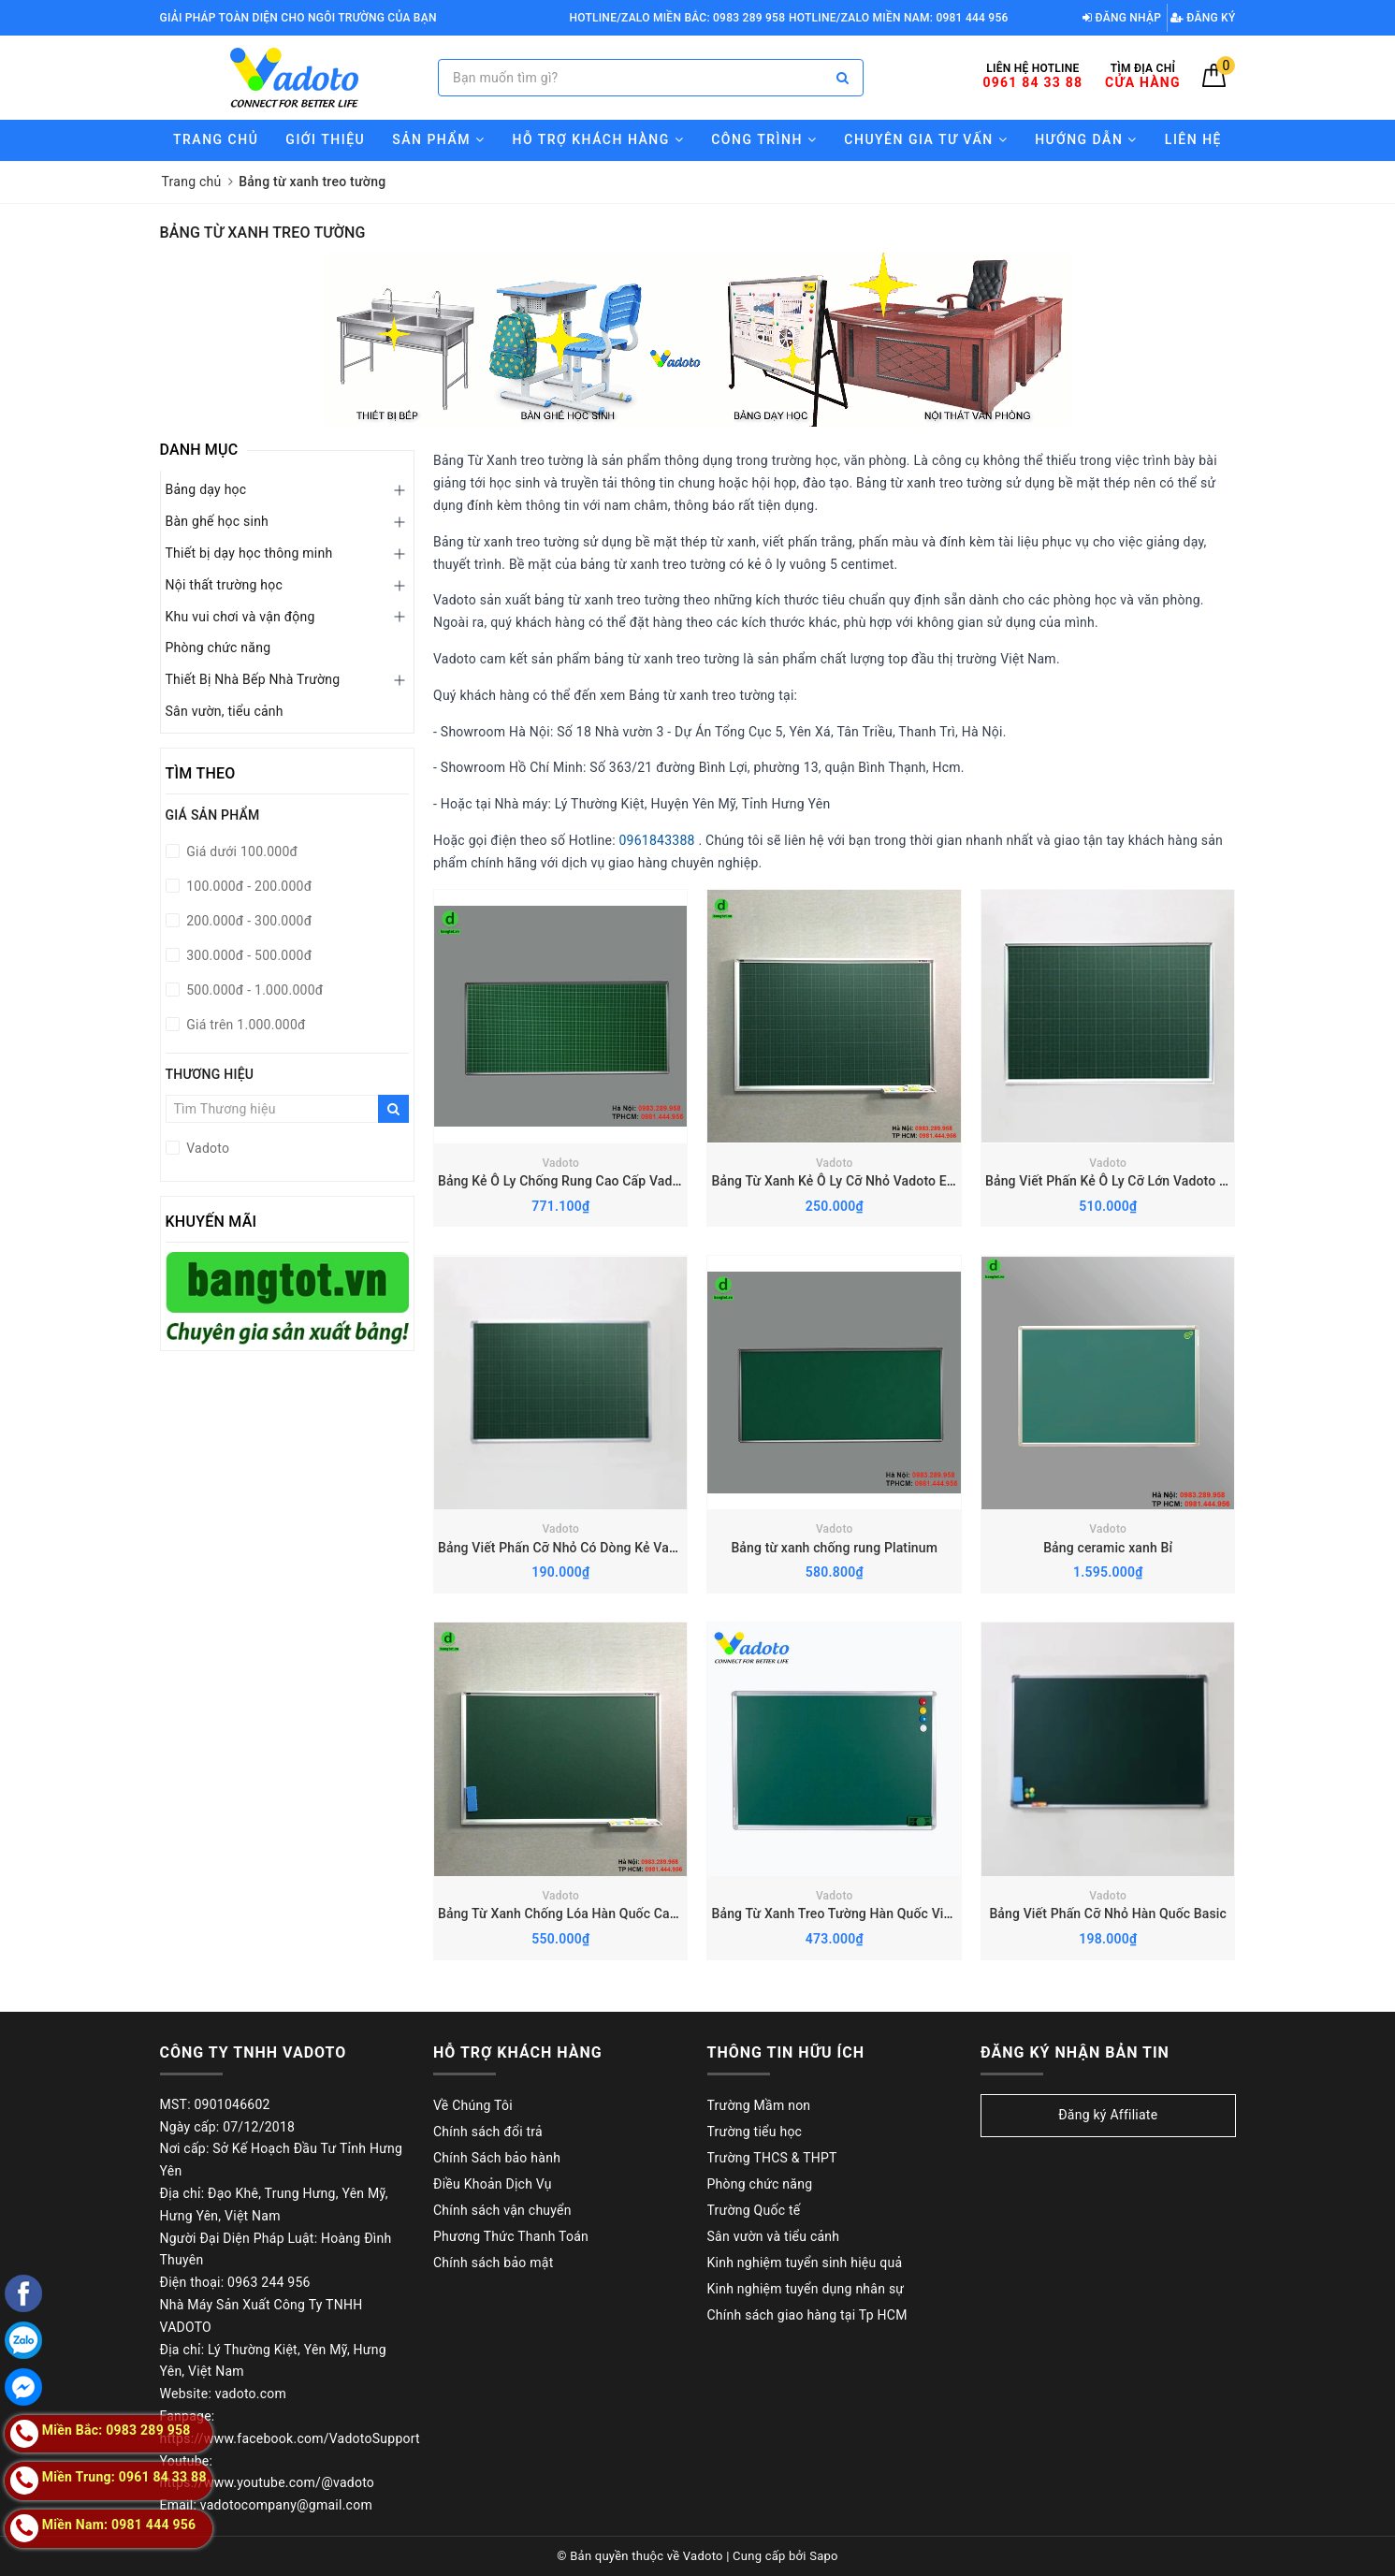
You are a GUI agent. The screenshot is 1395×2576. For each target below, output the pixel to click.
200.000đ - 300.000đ (247, 920)
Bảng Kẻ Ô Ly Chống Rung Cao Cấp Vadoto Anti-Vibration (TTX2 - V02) (648, 1180)
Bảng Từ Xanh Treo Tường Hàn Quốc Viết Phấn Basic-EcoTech (896, 1913)
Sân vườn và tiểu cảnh (773, 2236)
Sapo (823, 2556)
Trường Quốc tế (754, 2210)
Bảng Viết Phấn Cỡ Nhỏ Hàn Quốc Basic (1108, 1913)
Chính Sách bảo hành (496, 2157)
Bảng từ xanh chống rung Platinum (834, 1547)
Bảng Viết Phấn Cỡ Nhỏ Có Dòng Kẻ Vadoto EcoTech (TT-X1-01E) (631, 1547)
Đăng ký (1203, 17)
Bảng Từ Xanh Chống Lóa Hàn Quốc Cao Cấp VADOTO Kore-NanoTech (646, 1913)
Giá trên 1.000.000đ (244, 1024)
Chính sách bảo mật (493, 2262)
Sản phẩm (438, 139)
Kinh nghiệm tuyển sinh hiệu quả (805, 2262)
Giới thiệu (325, 139)
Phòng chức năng (218, 647)
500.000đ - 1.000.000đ (253, 989)
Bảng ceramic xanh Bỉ (1107, 1547)
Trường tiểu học (755, 2131)
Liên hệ (1193, 139)
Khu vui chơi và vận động (240, 616)
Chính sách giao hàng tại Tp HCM (807, 2314)
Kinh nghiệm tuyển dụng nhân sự (806, 2288)
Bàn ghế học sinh (217, 521)
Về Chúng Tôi (473, 2105)
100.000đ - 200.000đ (247, 886)
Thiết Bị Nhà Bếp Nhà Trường (253, 679)
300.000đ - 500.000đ (247, 955)
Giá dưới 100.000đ (240, 851)
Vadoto (560, 1163)
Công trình (764, 139)
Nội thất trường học (224, 584)
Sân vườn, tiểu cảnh (224, 711)
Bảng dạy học (206, 489)
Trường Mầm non (759, 2105)
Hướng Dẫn (1086, 139)
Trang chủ (215, 139)
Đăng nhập (1122, 17)
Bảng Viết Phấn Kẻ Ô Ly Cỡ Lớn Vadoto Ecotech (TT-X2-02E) (1164, 1180)
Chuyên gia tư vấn (926, 139)
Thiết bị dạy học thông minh (249, 553)
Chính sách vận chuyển (502, 2210)
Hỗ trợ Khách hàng (598, 139)
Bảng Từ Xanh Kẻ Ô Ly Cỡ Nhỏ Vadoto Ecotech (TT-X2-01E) (886, 1180)
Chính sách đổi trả (488, 2131)
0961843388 (657, 840)
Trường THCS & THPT (772, 2157)
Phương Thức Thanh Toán (511, 2236)
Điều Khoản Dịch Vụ (492, 2183)
